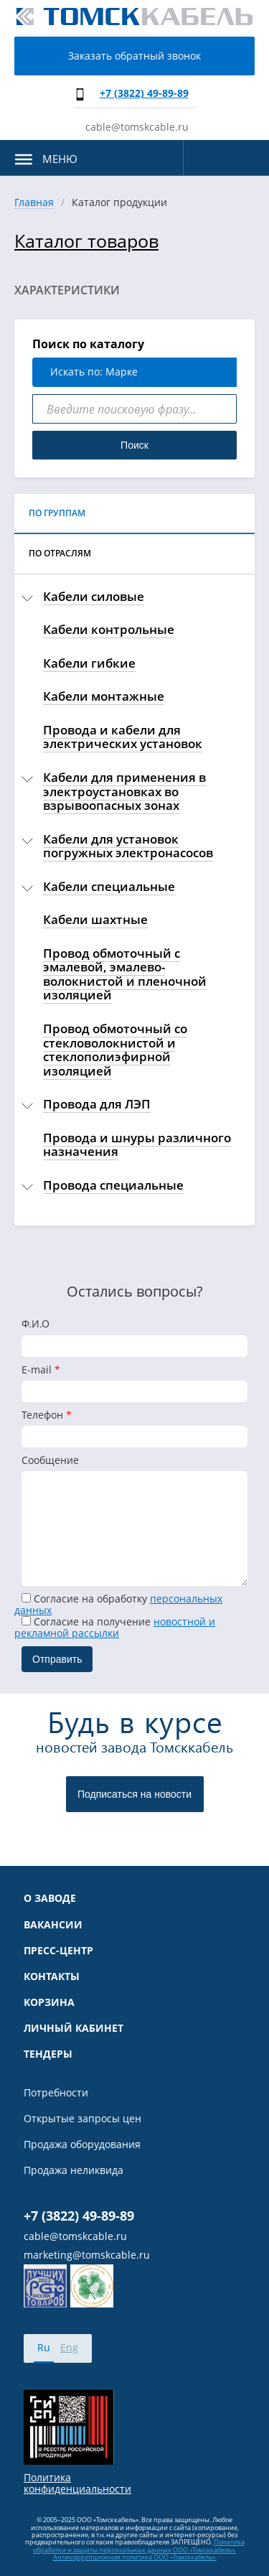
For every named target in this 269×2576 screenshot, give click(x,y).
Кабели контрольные (108, 629)
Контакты (52, 1976)
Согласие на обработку (118, 1604)
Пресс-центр (58, 1950)
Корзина (49, 2002)
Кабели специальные (109, 886)
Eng (69, 2347)
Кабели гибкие (89, 663)
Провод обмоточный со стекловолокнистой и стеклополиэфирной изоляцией (115, 1049)
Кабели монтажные (103, 696)
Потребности (56, 2093)
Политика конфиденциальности (77, 2483)
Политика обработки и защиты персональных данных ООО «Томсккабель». (139, 2545)
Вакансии (53, 1925)
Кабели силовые (93, 596)
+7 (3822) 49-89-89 (144, 93)
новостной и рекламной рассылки (114, 1627)
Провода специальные (113, 1185)
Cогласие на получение (114, 1627)
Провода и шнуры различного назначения (137, 1144)
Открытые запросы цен (82, 2118)
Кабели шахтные (95, 919)
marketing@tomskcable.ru (87, 2255)
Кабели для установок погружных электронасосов (128, 846)
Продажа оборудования (82, 2144)
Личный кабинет (73, 2028)
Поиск (134, 445)
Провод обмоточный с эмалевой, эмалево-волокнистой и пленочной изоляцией (125, 974)
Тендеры (48, 2054)
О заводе (50, 1898)
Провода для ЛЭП (97, 1104)
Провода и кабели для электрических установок (122, 737)
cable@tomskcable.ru (137, 127)
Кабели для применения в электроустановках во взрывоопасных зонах (124, 791)
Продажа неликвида (73, 2170)
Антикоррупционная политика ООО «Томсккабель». (135, 2557)
